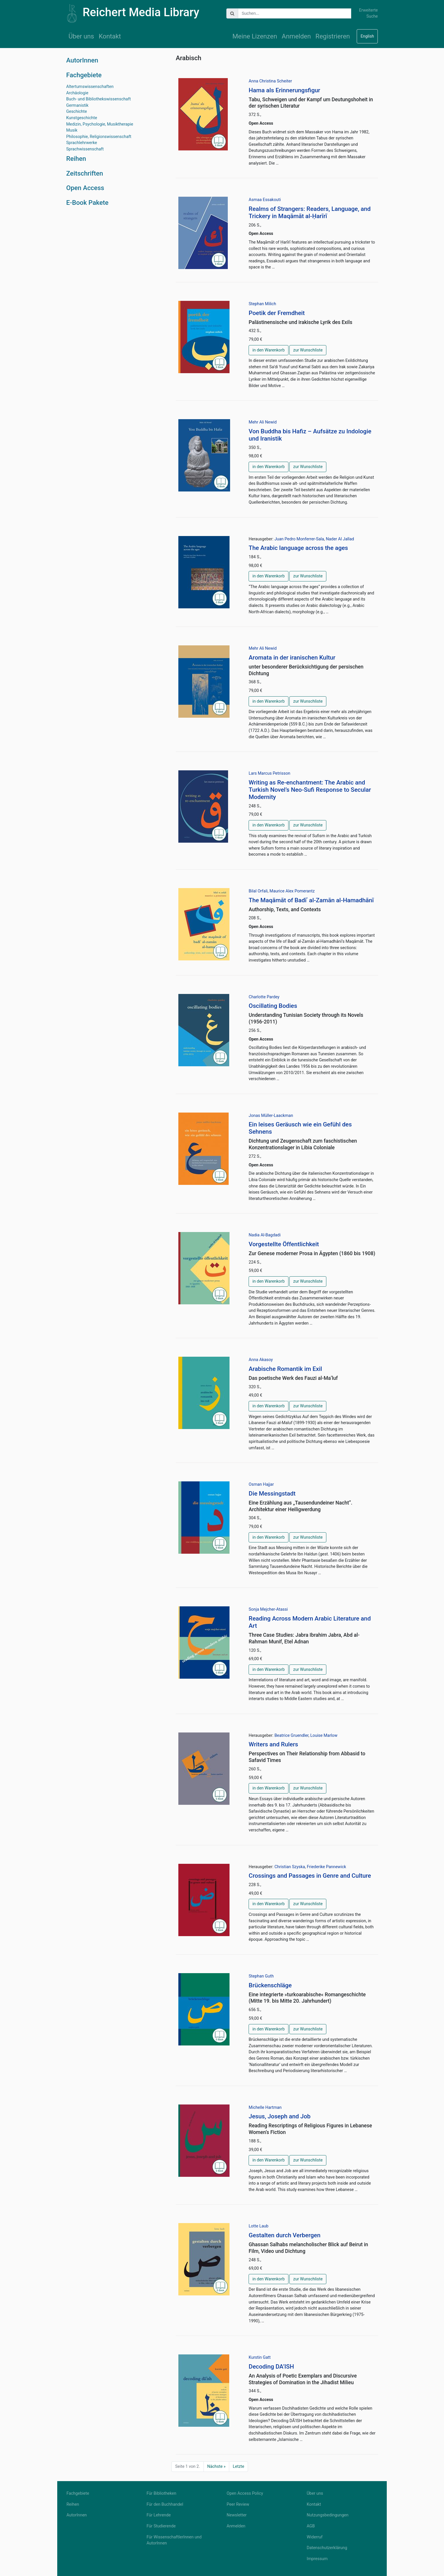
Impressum (317, 2558)
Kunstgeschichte (81, 117)
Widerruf (315, 2537)
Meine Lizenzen (254, 36)
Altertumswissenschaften (90, 86)
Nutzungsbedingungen (327, 2515)
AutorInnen (82, 60)
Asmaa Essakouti (265, 199)
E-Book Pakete (87, 202)
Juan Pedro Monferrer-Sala (299, 539)
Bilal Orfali (258, 891)
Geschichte (76, 111)
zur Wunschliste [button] (308, 350)
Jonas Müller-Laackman (271, 1115)
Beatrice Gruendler (291, 1735)
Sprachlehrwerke (81, 142)
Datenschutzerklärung (327, 2547)
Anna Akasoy (261, 1359)
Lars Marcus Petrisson (269, 773)
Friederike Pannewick (326, 1866)
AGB (311, 2526)
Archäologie (77, 93)
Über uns (81, 36)
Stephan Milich (262, 303)
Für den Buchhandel (165, 2504)
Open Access (85, 188)
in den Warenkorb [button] (268, 350)
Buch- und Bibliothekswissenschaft (98, 99)
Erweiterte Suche (368, 13)
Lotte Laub (258, 2226)
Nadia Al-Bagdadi (264, 1235)
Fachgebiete (84, 75)
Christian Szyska (289, 1866)
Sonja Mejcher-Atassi (268, 1609)
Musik (71, 130)
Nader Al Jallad (340, 539)
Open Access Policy (245, 2493)
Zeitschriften (84, 173)
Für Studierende (161, 2526)
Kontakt (110, 36)
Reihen (76, 158)
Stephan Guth (261, 1976)
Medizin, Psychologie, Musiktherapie (99, 124)
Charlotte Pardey (264, 997)
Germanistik (77, 105)
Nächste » (216, 2466)
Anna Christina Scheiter (270, 81)
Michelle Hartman (265, 2107)
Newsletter (237, 2515)
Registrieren (332, 36)
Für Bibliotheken (161, 2493)
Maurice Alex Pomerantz (291, 891)
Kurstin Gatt (260, 2357)
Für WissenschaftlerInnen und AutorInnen (174, 2540)
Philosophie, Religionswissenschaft (98, 136)
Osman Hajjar (261, 1484)
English (367, 36)
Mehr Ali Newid (263, 422)
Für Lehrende (159, 2515)
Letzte (238, 2466)
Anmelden (296, 36)
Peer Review (238, 2504)
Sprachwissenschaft (85, 149)
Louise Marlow (323, 1735)
